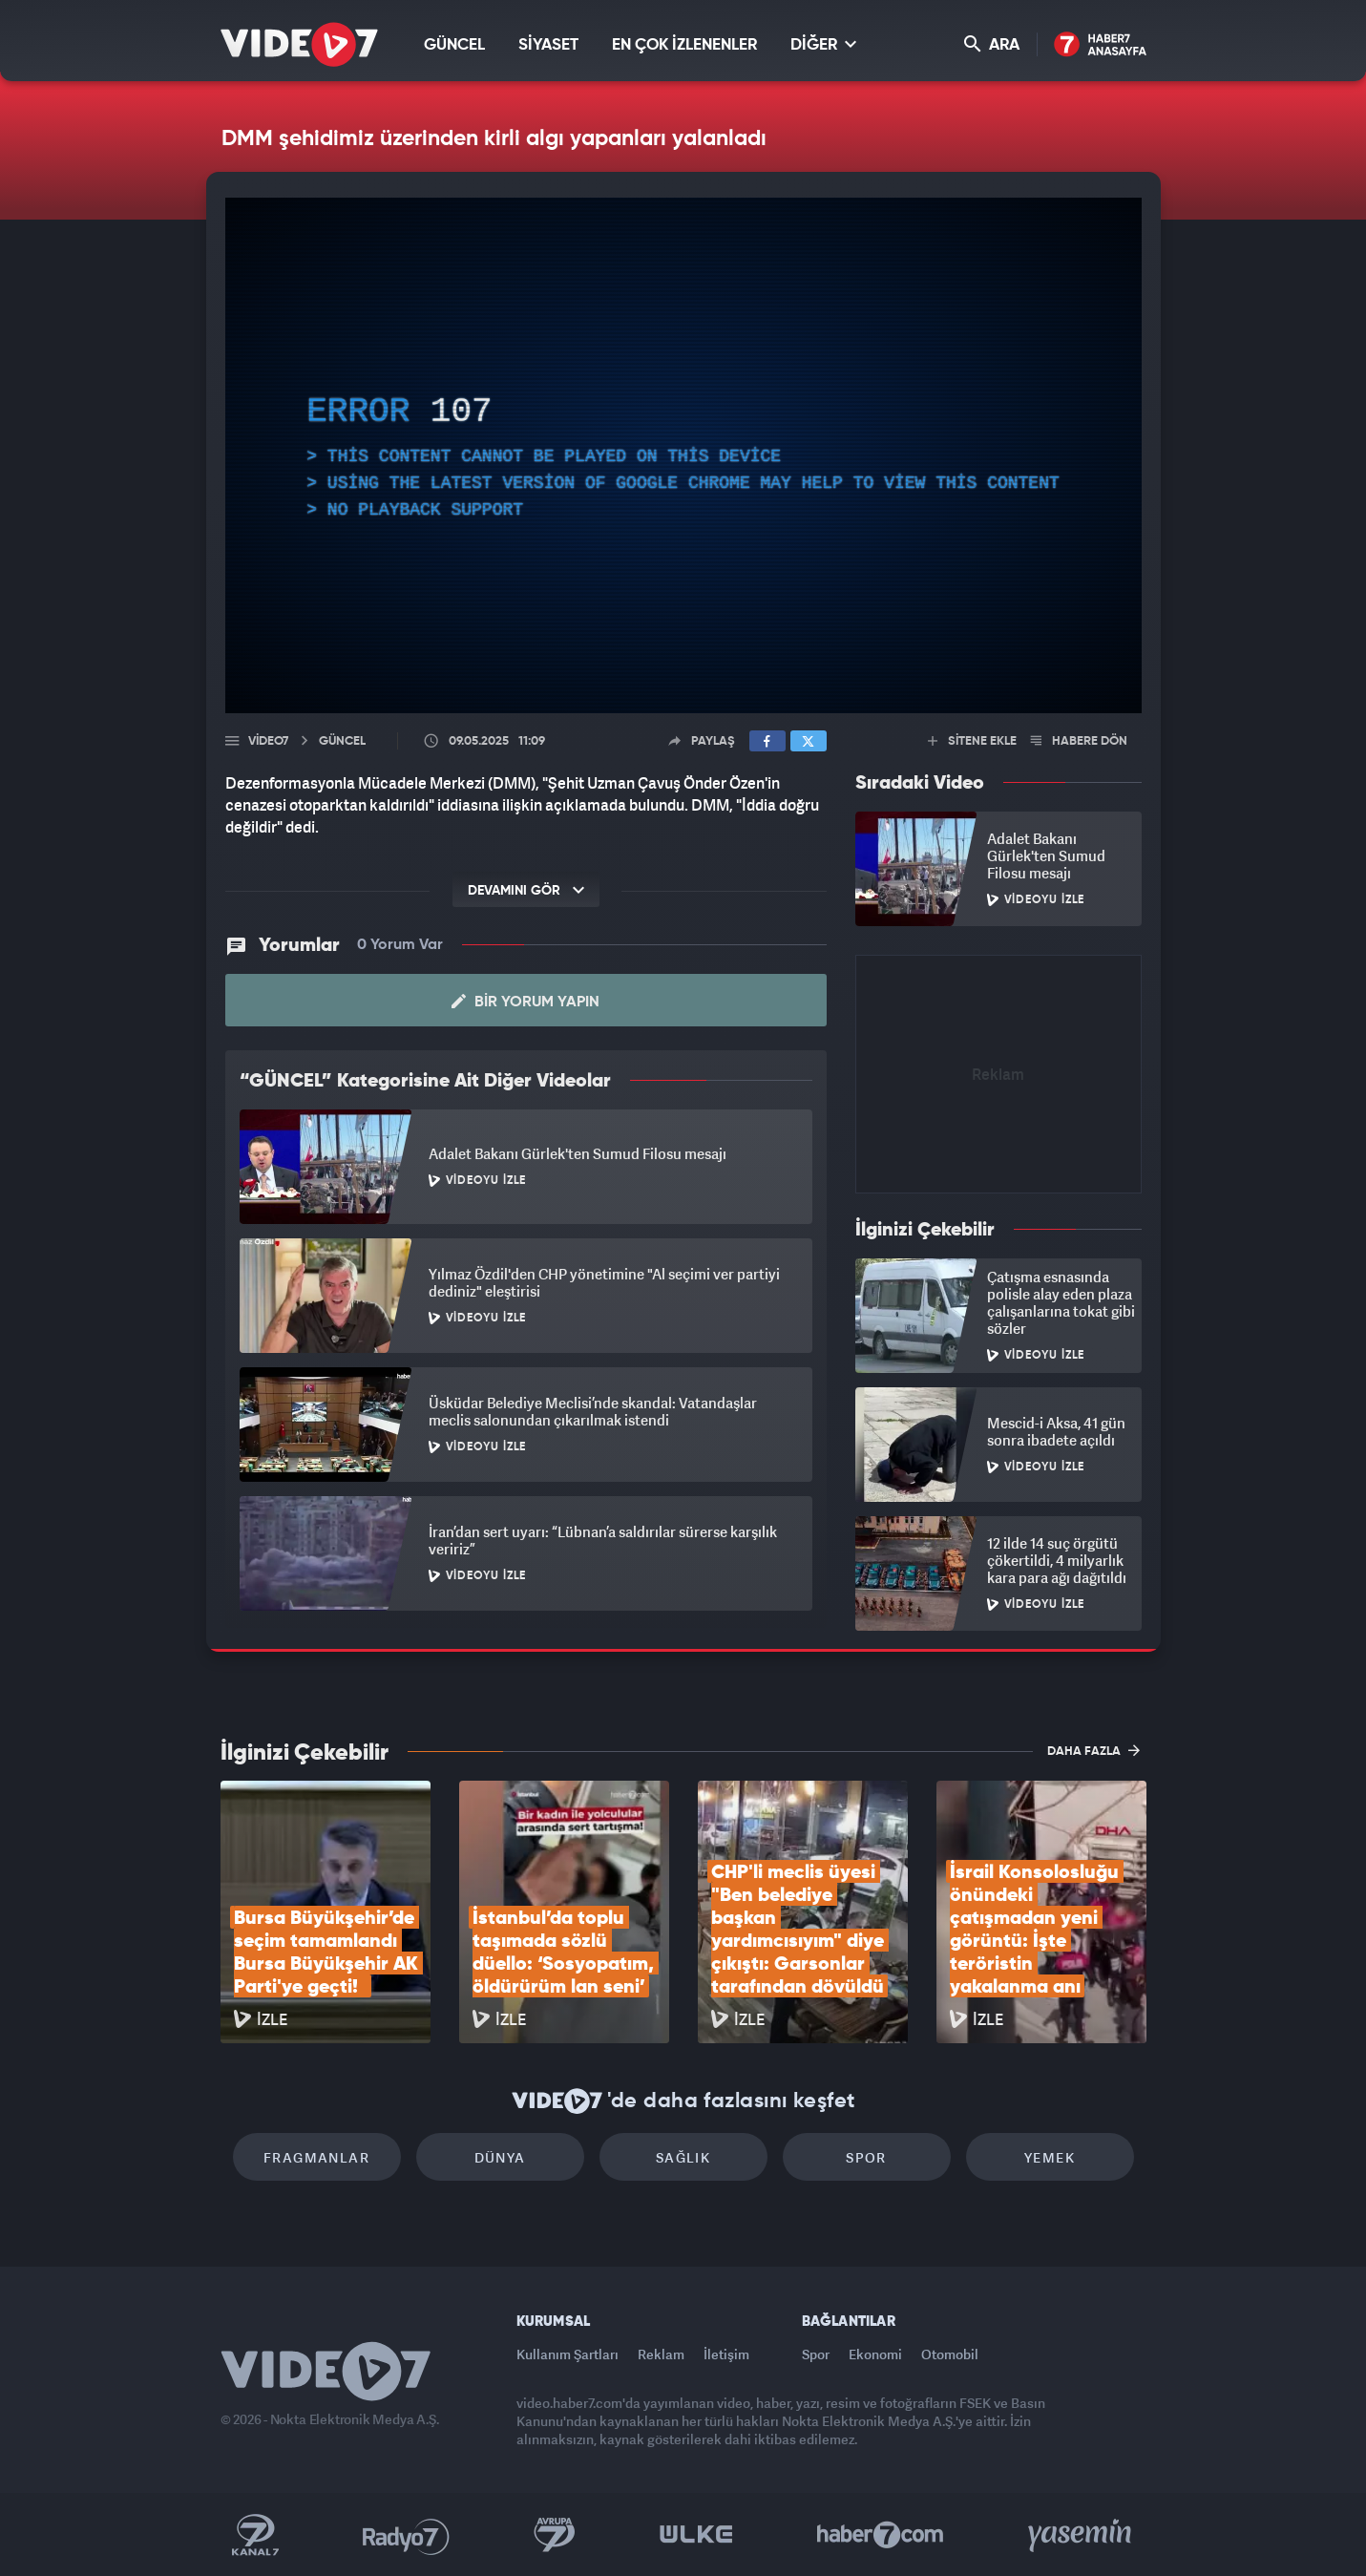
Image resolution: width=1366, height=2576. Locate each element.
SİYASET (548, 45)
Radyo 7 (406, 2535)
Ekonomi (875, 2354)
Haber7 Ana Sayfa (1100, 45)
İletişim (726, 2354)
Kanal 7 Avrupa (555, 2535)
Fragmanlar (316, 2157)
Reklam (661, 2354)
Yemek (1049, 2157)
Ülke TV (696, 2535)
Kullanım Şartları (567, 2354)
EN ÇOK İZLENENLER (684, 45)
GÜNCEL (454, 45)
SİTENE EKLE (972, 741)
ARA (991, 44)
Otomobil (949, 2354)
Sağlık (683, 2157)
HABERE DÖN (1079, 741)
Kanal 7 (255, 2535)
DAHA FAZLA (1093, 1750)
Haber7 (880, 2535)
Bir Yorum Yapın (525, 1001)
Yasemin (1081, 2535)
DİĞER (823, 44)
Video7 (268, 741)
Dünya (500, 2157)
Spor (866, 2157)
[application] (683, 455)
